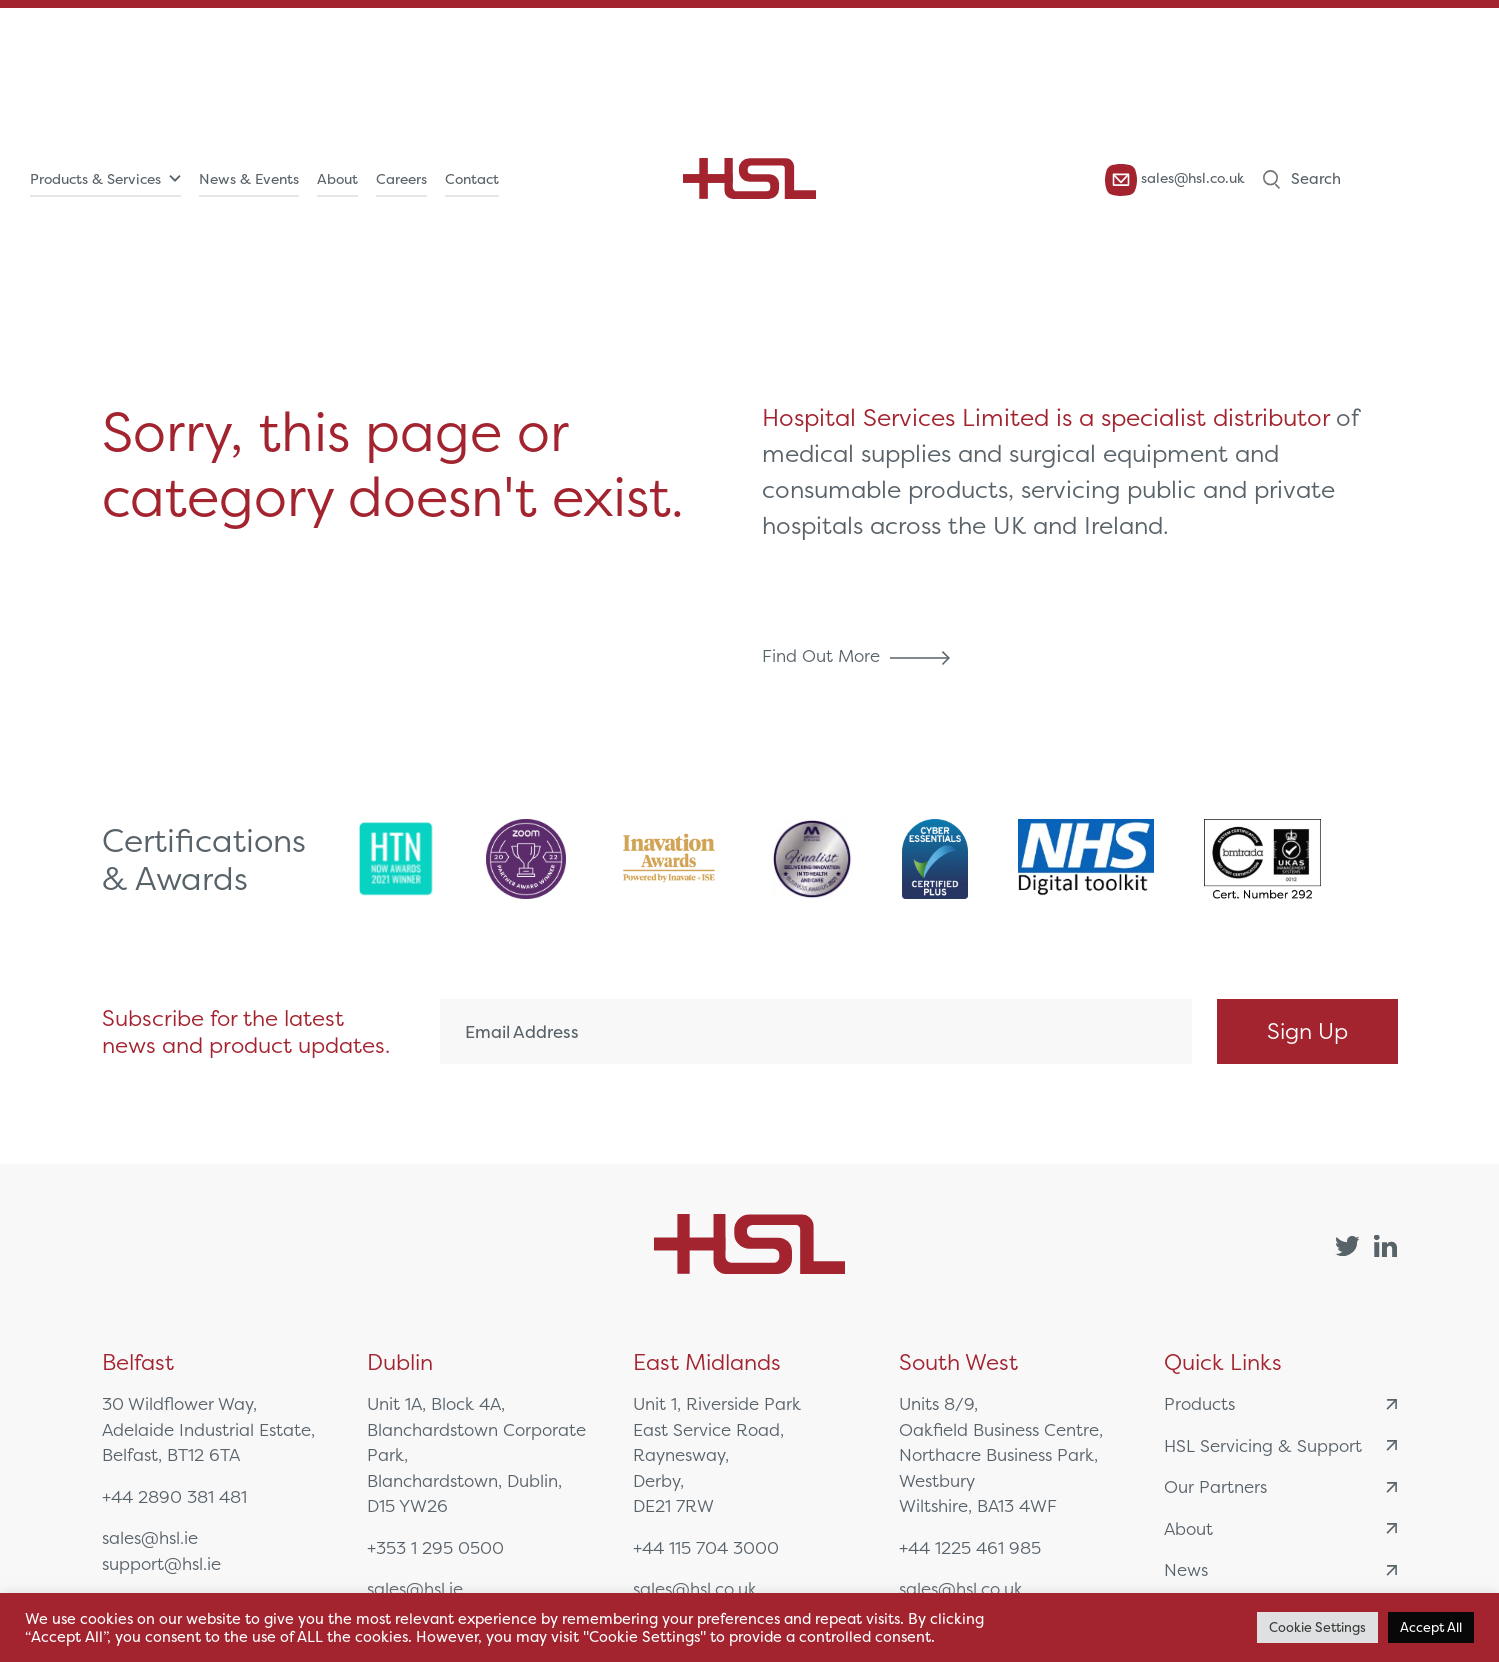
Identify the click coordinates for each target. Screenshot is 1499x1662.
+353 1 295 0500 (435, 1547)
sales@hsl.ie (150, 1537)
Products (1280, 1403)
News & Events (249, 179)
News (1280, 1569)
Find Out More (861, 655)
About (337, 179)
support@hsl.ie (161, 1563)
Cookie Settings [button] (1317, 1627)
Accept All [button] (1431, 1627)
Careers (401, 179)
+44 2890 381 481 (174, 1496)
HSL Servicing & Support (1280, 1445)
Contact (472, 179)
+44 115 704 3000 (706, 1547)
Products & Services (95, 179)
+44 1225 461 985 (970, 1547)
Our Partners (1280, 1486)
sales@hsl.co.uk (1175, 179)
